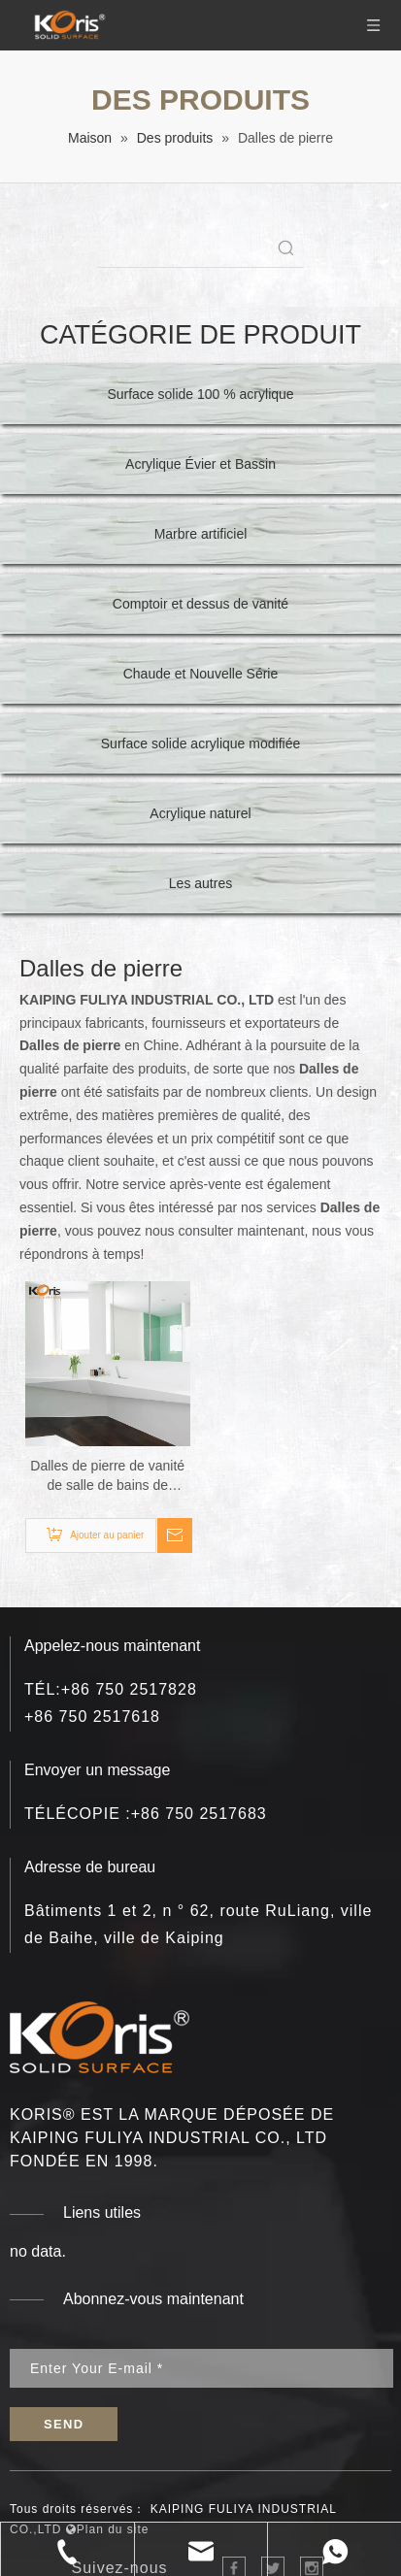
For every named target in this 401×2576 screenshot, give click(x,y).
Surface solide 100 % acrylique (200, 394)
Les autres (200, 883)
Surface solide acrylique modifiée (200, 743)
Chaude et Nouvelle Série (201, 673)
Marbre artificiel (201, 534)
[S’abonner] (63, 2424)
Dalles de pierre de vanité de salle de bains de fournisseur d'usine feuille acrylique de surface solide (107, 1476)
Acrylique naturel (200, 813)
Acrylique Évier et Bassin (200, 464)
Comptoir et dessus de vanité (200, 603)
